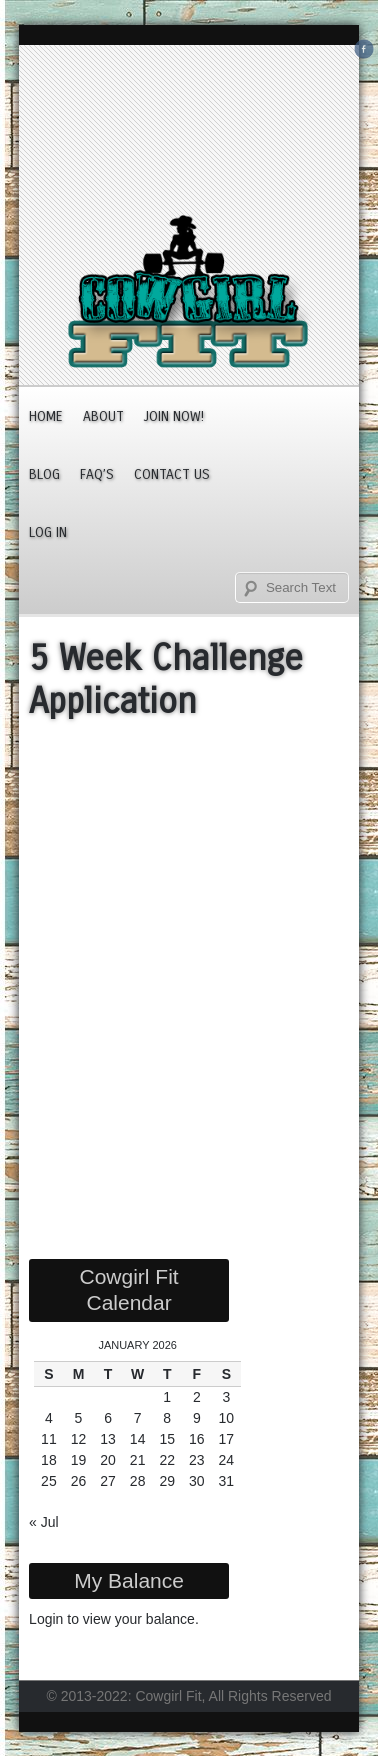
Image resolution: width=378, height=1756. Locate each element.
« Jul (44, 1522)
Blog (44, 474)
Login (46, 1619)
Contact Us (172, 474)
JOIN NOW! (174, 416)
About (103, 416)
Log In (48, 532)
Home (46, 416)
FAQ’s (97, 474)
